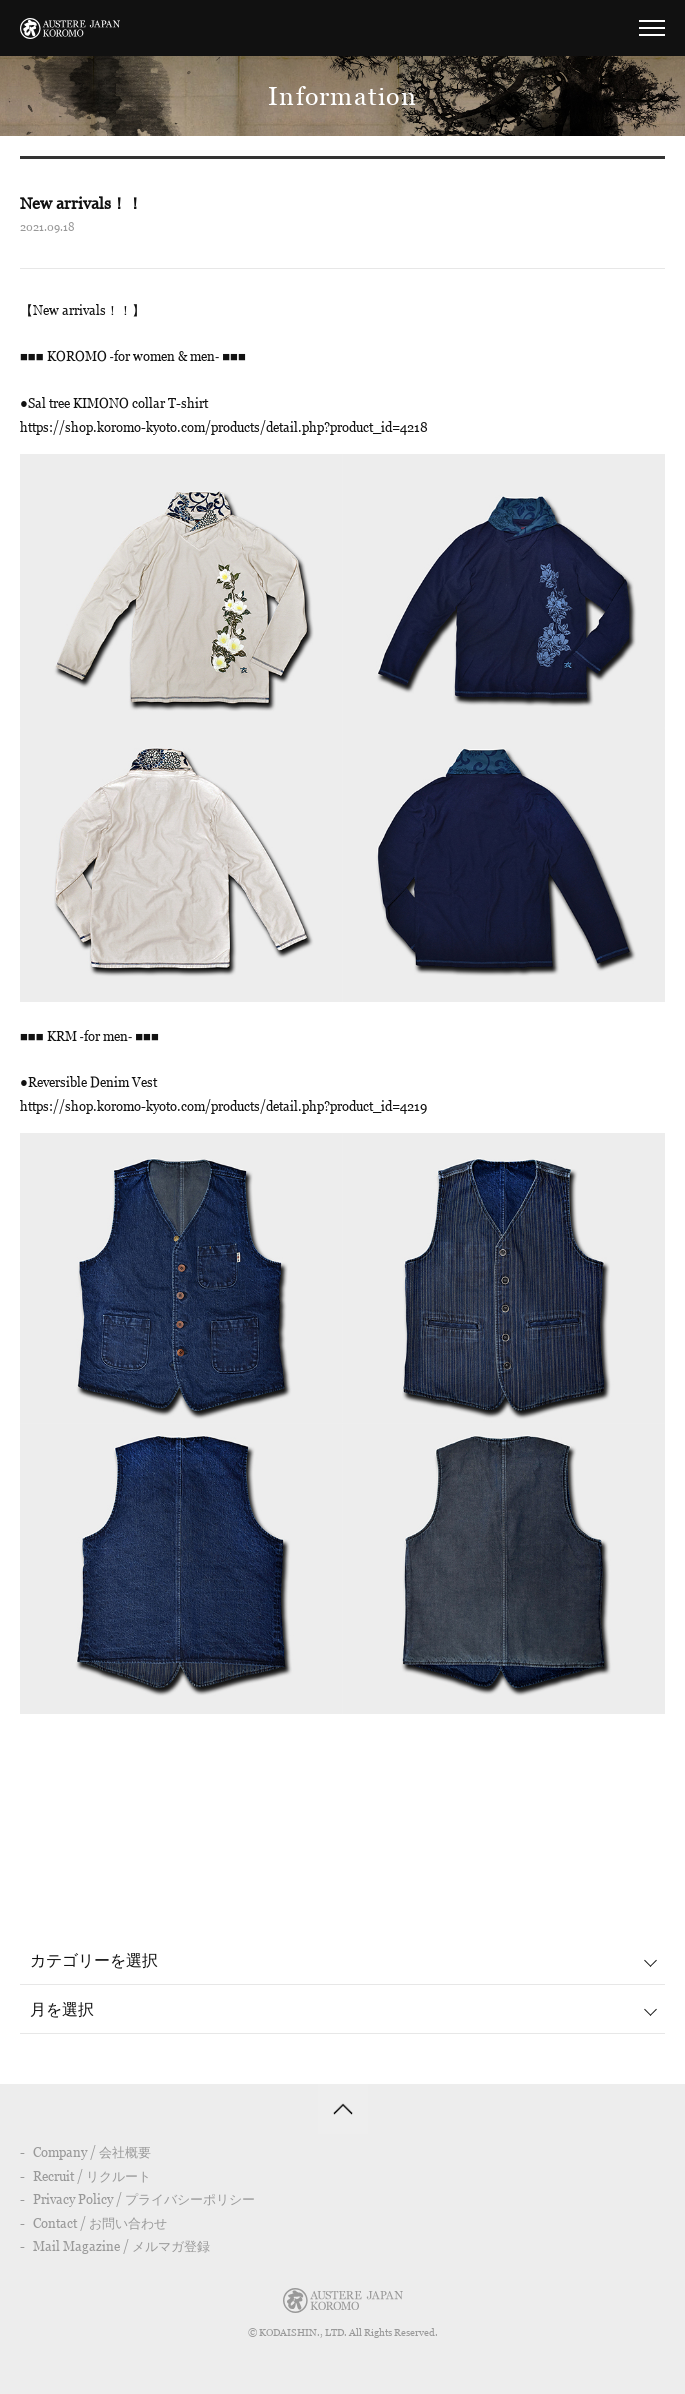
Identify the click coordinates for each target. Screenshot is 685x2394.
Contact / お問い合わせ (100, 2223)
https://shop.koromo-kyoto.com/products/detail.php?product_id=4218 (224, 427)
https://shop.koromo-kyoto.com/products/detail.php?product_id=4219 (223, 1106)
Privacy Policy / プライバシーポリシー (144, 2199)
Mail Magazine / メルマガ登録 (121, 2246)
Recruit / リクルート (92, 2176)
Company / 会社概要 (92, 2152)
